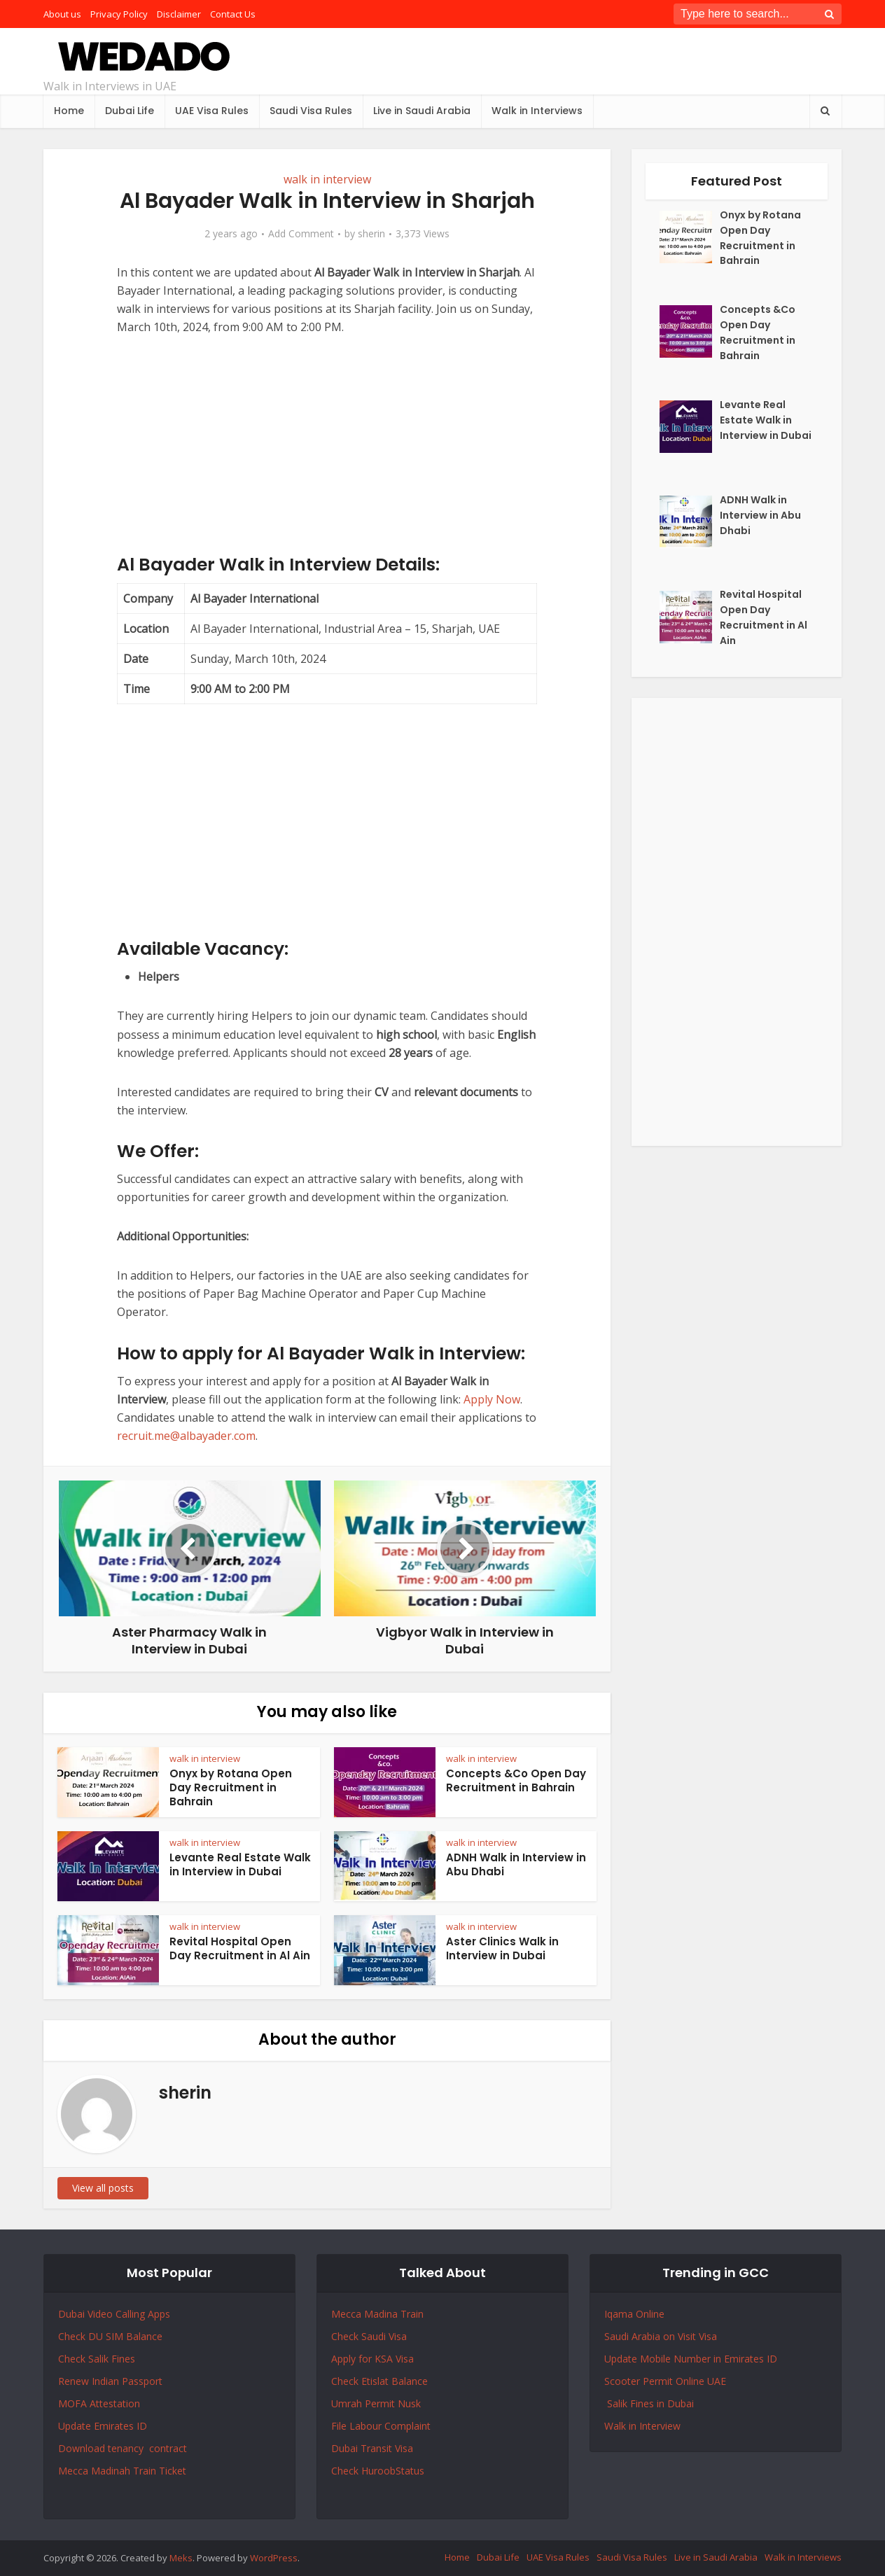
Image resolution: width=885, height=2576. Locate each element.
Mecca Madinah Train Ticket (122, 2470)
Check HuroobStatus (377, 2470)
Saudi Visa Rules (311, 111)
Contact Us (233, 14)
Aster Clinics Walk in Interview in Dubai (502, 1948)
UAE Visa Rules (212, 111)
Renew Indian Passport (110, 2381)
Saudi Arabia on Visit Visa (660, 2336)
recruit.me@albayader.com (186, 1435)
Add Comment (301, 233)
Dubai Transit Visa (372, 2448)
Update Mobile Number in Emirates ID (690, 2358)
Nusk (409, 2403)
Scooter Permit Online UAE (665, 2381)
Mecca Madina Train (377, 2313)
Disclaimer (179, 14)
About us (62, 14)
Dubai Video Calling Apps (114, 2313)
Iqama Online (634, 2313)
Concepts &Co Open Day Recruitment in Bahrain (516, 1780)
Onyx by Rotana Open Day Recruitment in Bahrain (230, 1787)
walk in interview (327, 179)
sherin (371, 233)
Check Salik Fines (96, 2358)
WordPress (274, 2558)
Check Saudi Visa (369, 2336)
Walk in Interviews (537, 111)
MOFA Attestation (99, 2403)
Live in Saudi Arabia (422, 111)
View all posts (103, 2187)
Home (69, 111)
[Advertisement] (327, 456)
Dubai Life (129, 111)
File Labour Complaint (381, 2425)
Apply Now (492, 1399)
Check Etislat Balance (379, 2381)
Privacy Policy (119, 14)
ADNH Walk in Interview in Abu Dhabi (516, 1864)
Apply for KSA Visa (372, 2358)
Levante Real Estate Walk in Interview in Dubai (240, 1864)
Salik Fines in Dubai (649, 2403)
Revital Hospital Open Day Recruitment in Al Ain (239, 1948)
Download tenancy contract (124, 2448)
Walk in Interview (642, 2425)
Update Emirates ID (102, 2425)
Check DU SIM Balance (110, 2336)
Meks (181, 2558)
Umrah (348, 2403)
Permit (381, 2403)
